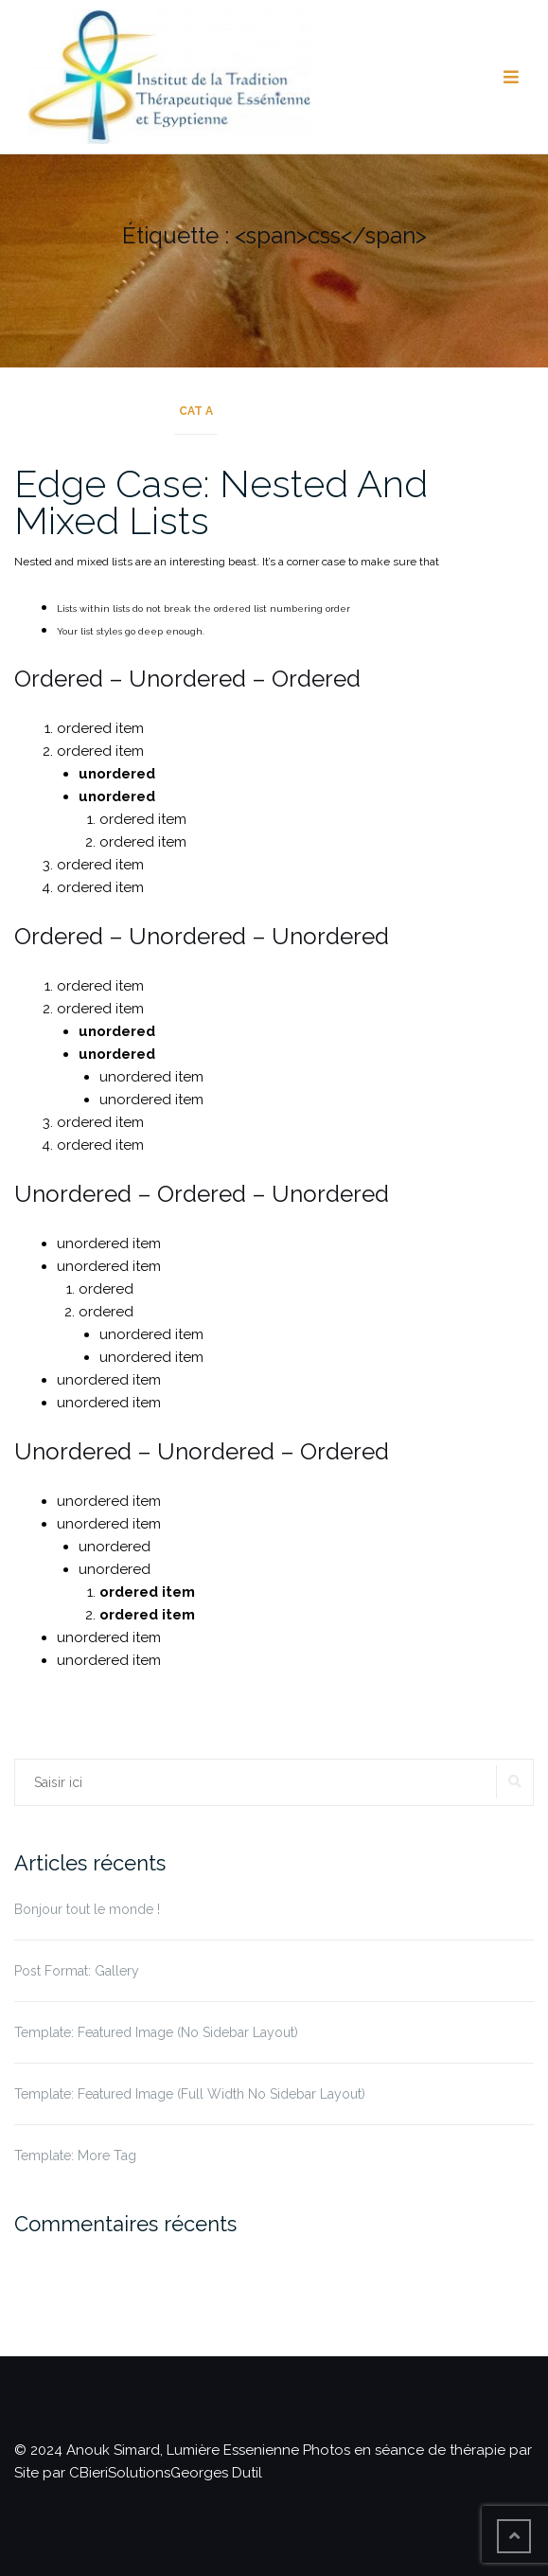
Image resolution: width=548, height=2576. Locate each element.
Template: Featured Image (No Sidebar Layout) (156, 2032)
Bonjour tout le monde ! (87, 1909)
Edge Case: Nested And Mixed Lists (221, 502)
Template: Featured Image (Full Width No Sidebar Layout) (189, 2094)
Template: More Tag (75, 2155)
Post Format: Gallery (76, 1970)
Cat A (196, 411)
